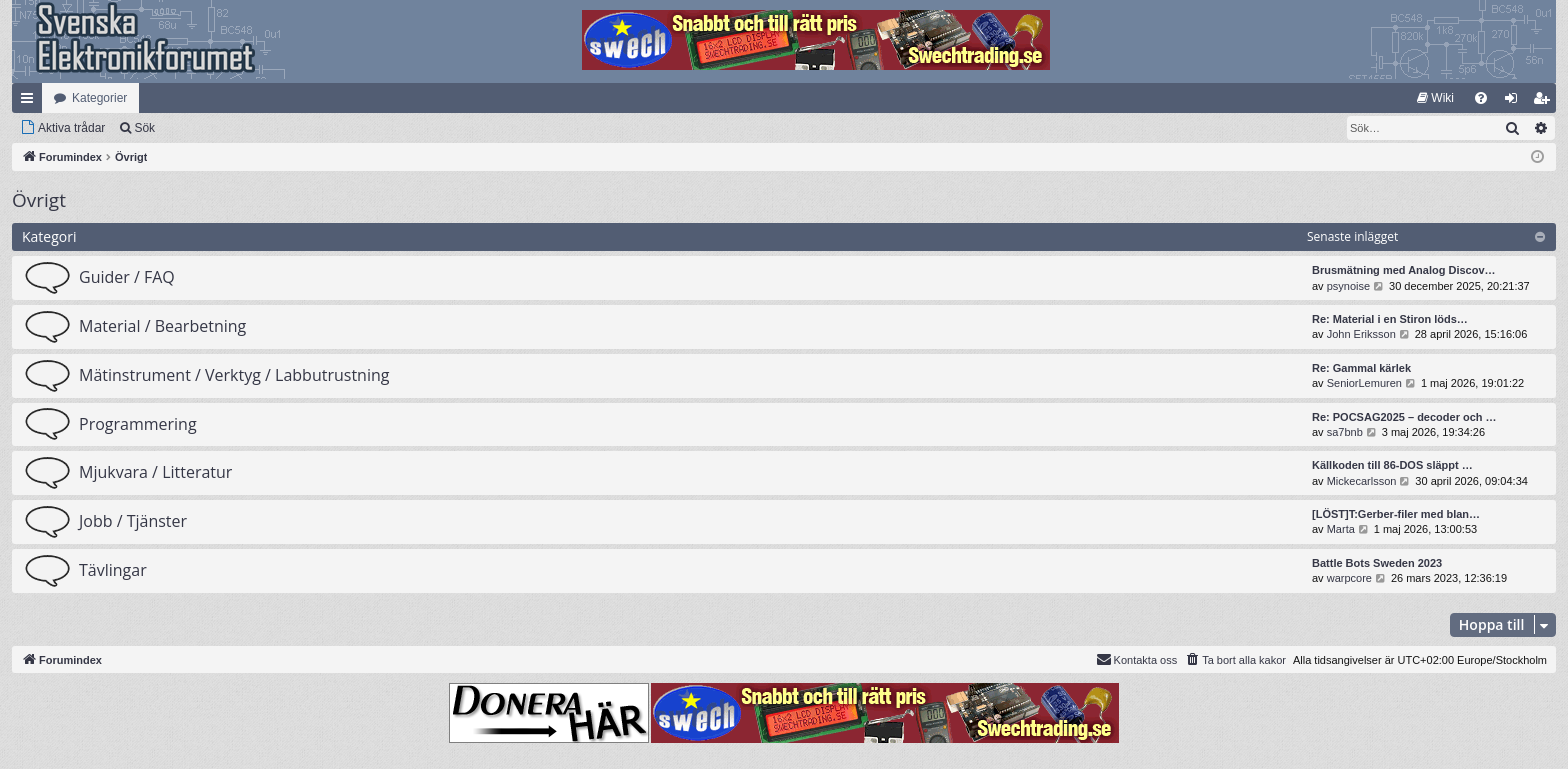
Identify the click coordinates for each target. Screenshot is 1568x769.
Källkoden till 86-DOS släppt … (1392, 465)
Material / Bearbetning (162, 326)
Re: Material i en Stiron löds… (1390, 319)
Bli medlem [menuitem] (1545, 102)
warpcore (1349, 578)
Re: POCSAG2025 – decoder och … (1404, 417)
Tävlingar (113, 570)
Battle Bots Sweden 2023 (1377, 563)
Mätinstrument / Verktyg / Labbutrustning (234, 375)
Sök (144, 128)
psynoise (1348, 286)
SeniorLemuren (1364, 383)
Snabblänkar (31, 102)
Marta (1341, 529)
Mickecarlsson (1362, 481)
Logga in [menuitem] (1515, 102)
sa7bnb (1345, 432)
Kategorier (99, 98)
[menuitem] (1435, 98)
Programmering (138, 424)
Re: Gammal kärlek (1361, 368)
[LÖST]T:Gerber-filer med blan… (1396, 514)
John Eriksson (1361, 334)
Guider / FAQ (127, 277)
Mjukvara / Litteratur (155, 472)
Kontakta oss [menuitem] (1137, 659)
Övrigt (39, 200)
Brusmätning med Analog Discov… (1404, 270)
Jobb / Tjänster (133, 521)
